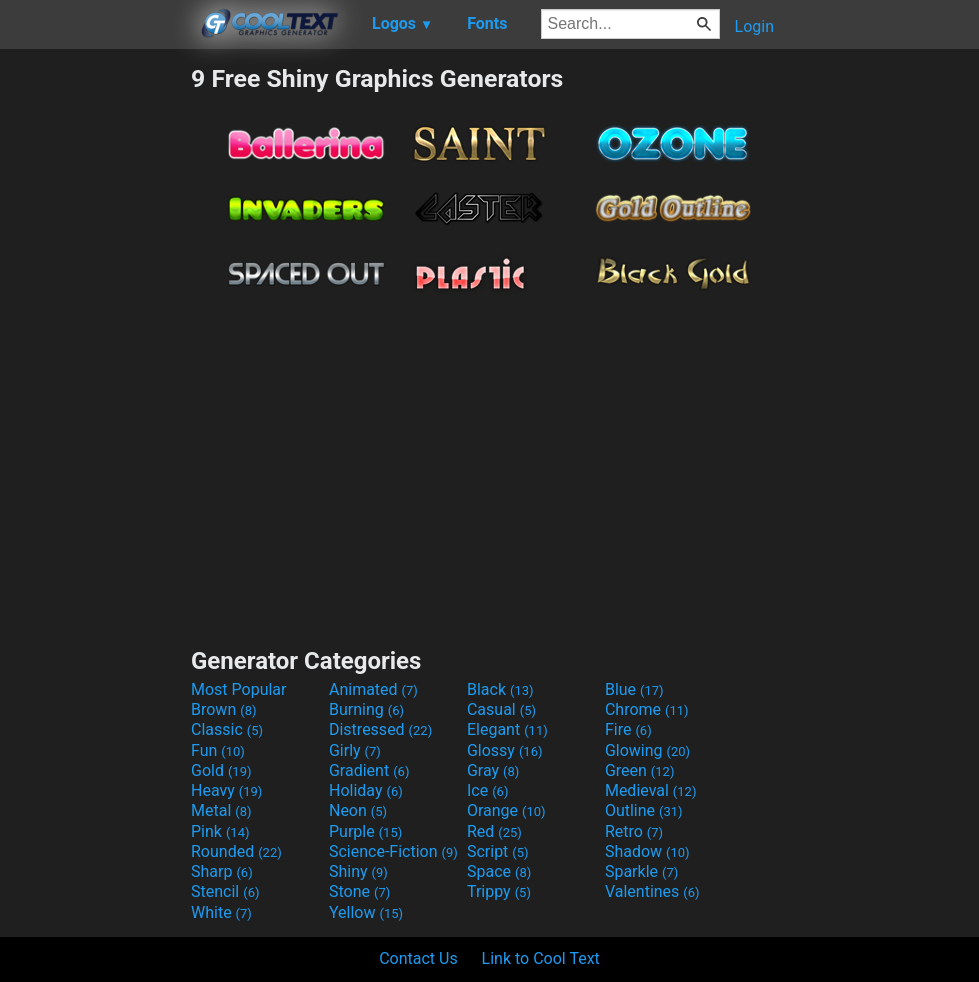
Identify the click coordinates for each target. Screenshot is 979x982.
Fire (628, 729)
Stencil (225, 891)
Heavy (226, 790)
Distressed (380, 729)
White (221, 912)
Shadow (647, 851)
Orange (506, 810)
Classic (227, 729)
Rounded (236, 851)
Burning (366, 709)
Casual (501, 709)
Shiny (358, 871)
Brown (223, 709)
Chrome (647, 709)
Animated (373, 689)
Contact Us (418, 958)
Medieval (651, 790)
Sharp (222, 871)
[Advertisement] (95, 364)
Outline (644, 810)
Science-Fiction (393, 851)
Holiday (366, 790)
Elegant (507, 729)
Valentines (652, 891)
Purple (365, 831)
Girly (355, 750)
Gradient (369, 770)
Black (500, 689)
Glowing (647, 750)
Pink (220, 831)
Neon (358, 810)
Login (754, 26)
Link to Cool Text (541, 958)
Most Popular (239, 689)
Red (494, 831)
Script (498, 851)
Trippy (499, 891)
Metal (221, 810)
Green (640, 770)
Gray (493, 770)
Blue (634, 689)
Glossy (505, 750)
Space (499, 871)
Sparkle (641, 871)
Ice (487, 790)
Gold (221, 770)
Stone (359, 891)
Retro (634, 831)
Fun (218, 750)
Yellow (366, 912)
